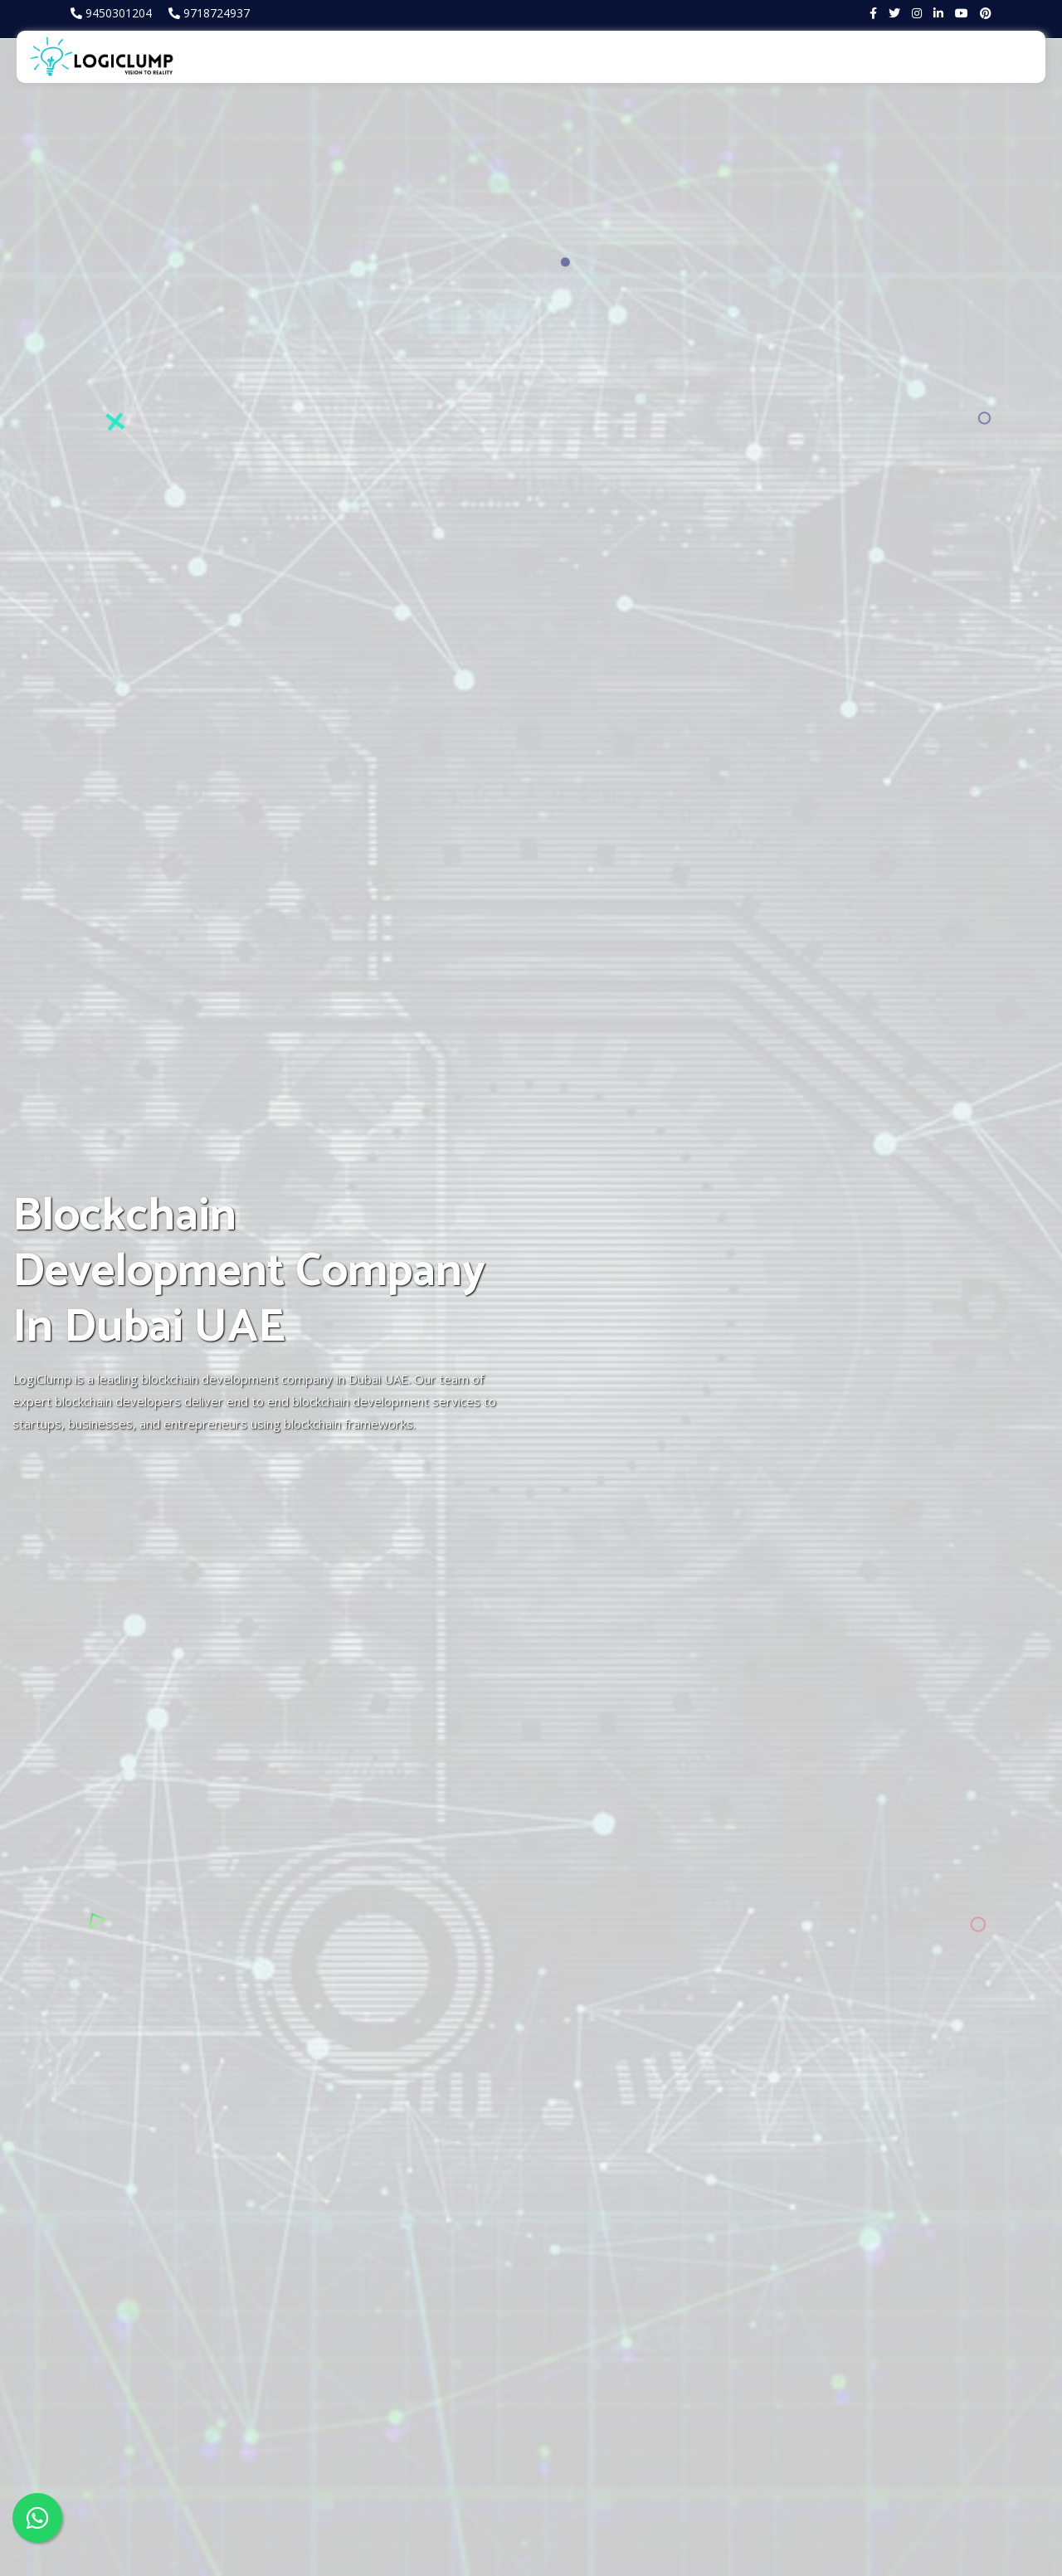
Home (296, 56)
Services (422, 56)
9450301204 (118, 13)
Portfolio (663, 56)
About (353, 56)
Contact (1011, 56)
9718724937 (216, 13)
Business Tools (876, 56)
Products (585, 56)
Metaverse (506, 56)
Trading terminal (762, 56)
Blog (954, 56)
